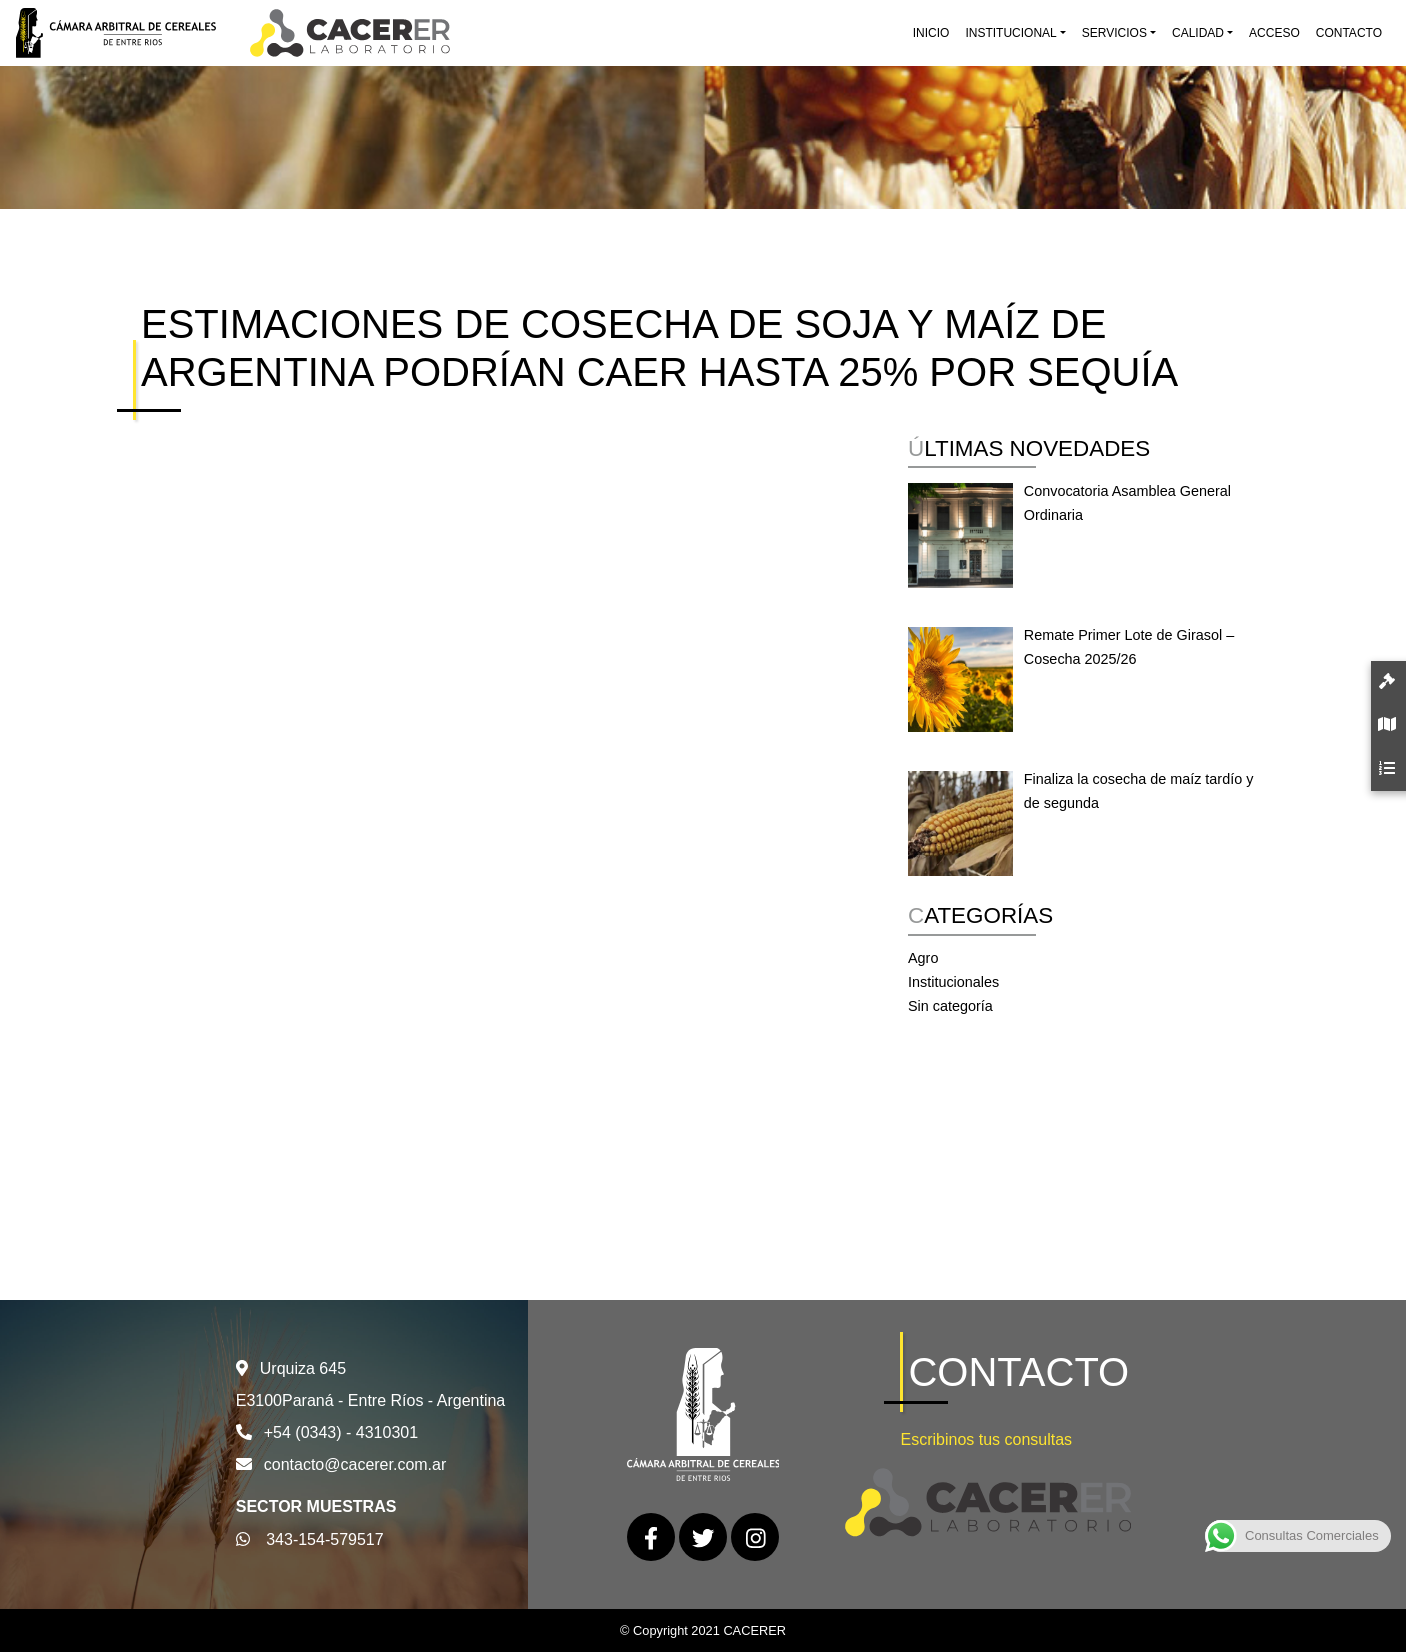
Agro (923, 958)
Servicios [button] (1114, 33)
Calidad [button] (1198, 33)
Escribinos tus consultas (986, 1439)
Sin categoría (950, 1006)
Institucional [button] (1010, 33)
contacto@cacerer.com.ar (355, 1464)
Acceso (1274, 33)
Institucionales (953, 982)
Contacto (1349, 33)
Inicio (931, 33)
